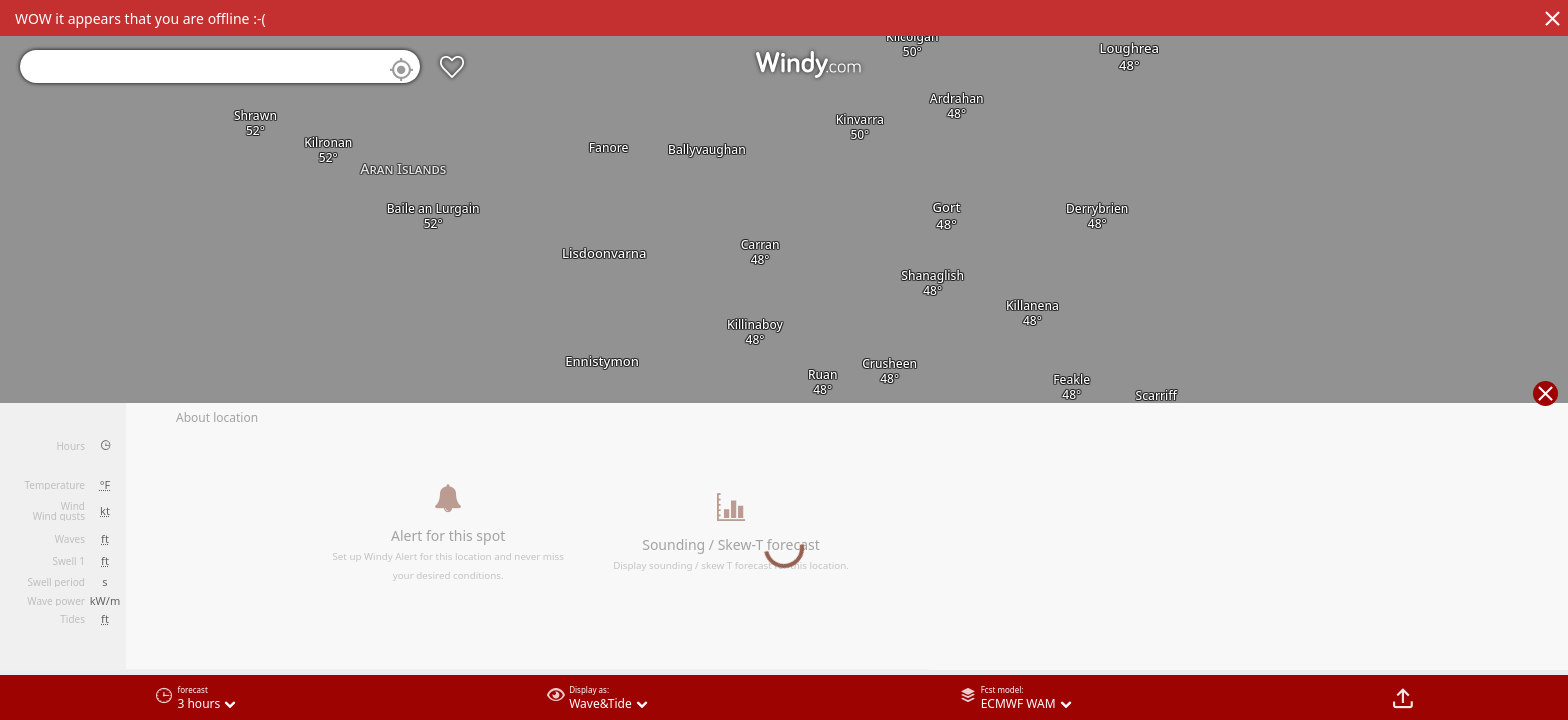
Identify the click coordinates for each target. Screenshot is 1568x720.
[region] (784, 360)
